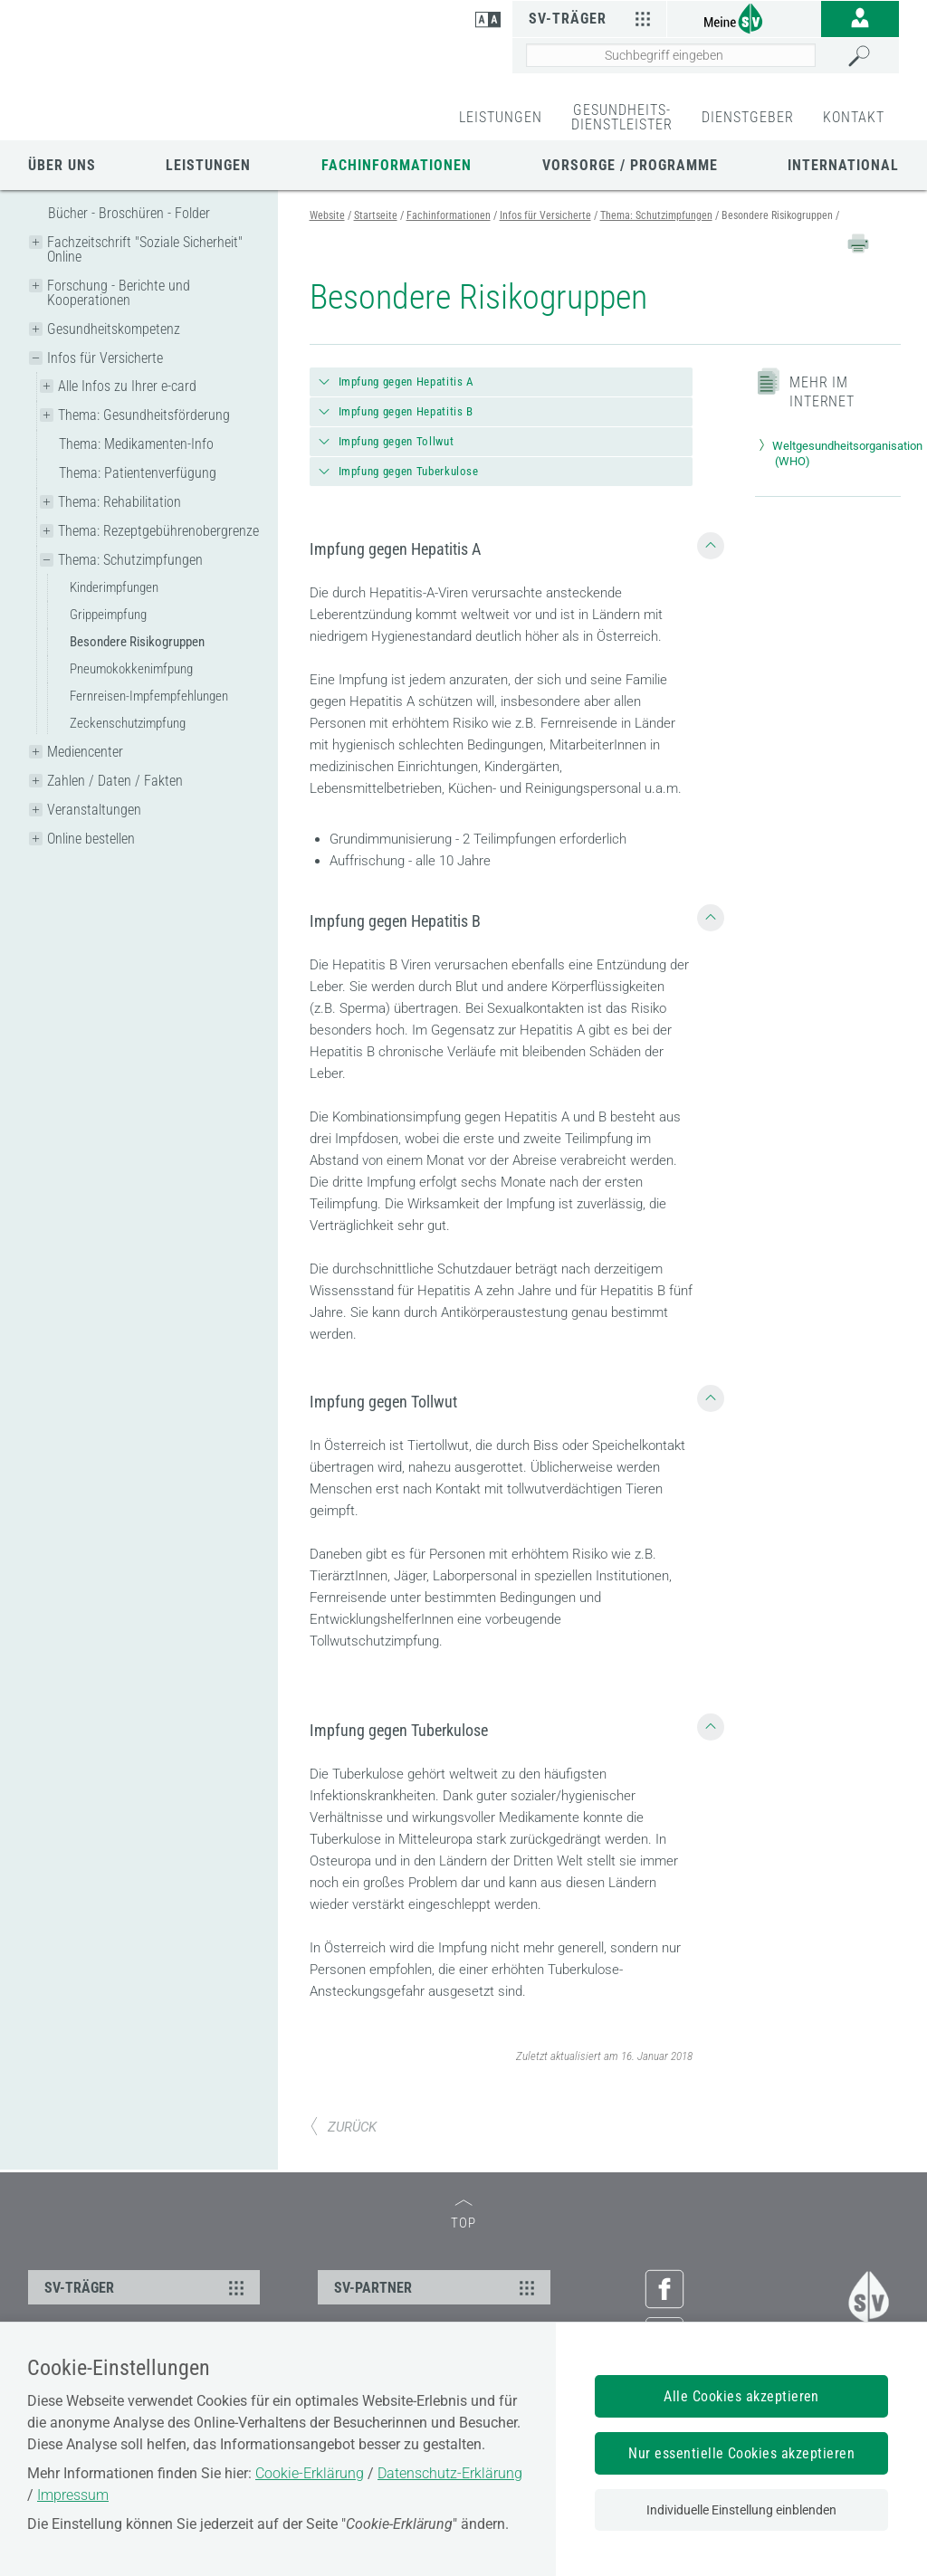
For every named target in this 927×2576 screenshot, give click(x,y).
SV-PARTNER (436, 2287)
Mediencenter (85, 751)
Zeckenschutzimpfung (128, 723)
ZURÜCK (343, 2127)
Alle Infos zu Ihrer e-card (127, 386)
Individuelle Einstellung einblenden (741, 2510)
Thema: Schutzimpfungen (130, 559)
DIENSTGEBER (748, 117)
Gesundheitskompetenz (113, 329)
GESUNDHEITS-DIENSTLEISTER (622, 117)
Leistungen (208, 165)
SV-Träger (592, 18)
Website (327, 215)
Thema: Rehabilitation (119, 501)
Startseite (375, 215)
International (843, 165)
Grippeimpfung (108, 614)
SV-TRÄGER (146, 2287)
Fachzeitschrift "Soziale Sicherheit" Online (145, 249)
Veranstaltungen (94, 809)
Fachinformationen (396, 165)
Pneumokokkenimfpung (131, 669)
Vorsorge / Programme (630, 165)
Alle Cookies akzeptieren (741, 2396)
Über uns (62, 165)
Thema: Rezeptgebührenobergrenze (158, 530)
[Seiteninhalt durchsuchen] (671, 55)
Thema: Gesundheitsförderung (144, 415)
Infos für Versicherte (105, 358)
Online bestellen (91, 838)
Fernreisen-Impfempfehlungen (149, 696)
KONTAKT (853, 117)
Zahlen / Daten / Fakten (115, 780)
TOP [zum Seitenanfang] (463, 2215)
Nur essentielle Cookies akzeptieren (741, 2453)
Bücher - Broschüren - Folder (129, 213)
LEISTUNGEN (500, 117)
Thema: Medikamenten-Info (136, 444)
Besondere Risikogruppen (137, 642)
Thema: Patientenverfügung (137, 473)
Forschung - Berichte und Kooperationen (118, 293)
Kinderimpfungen (114, 587)
